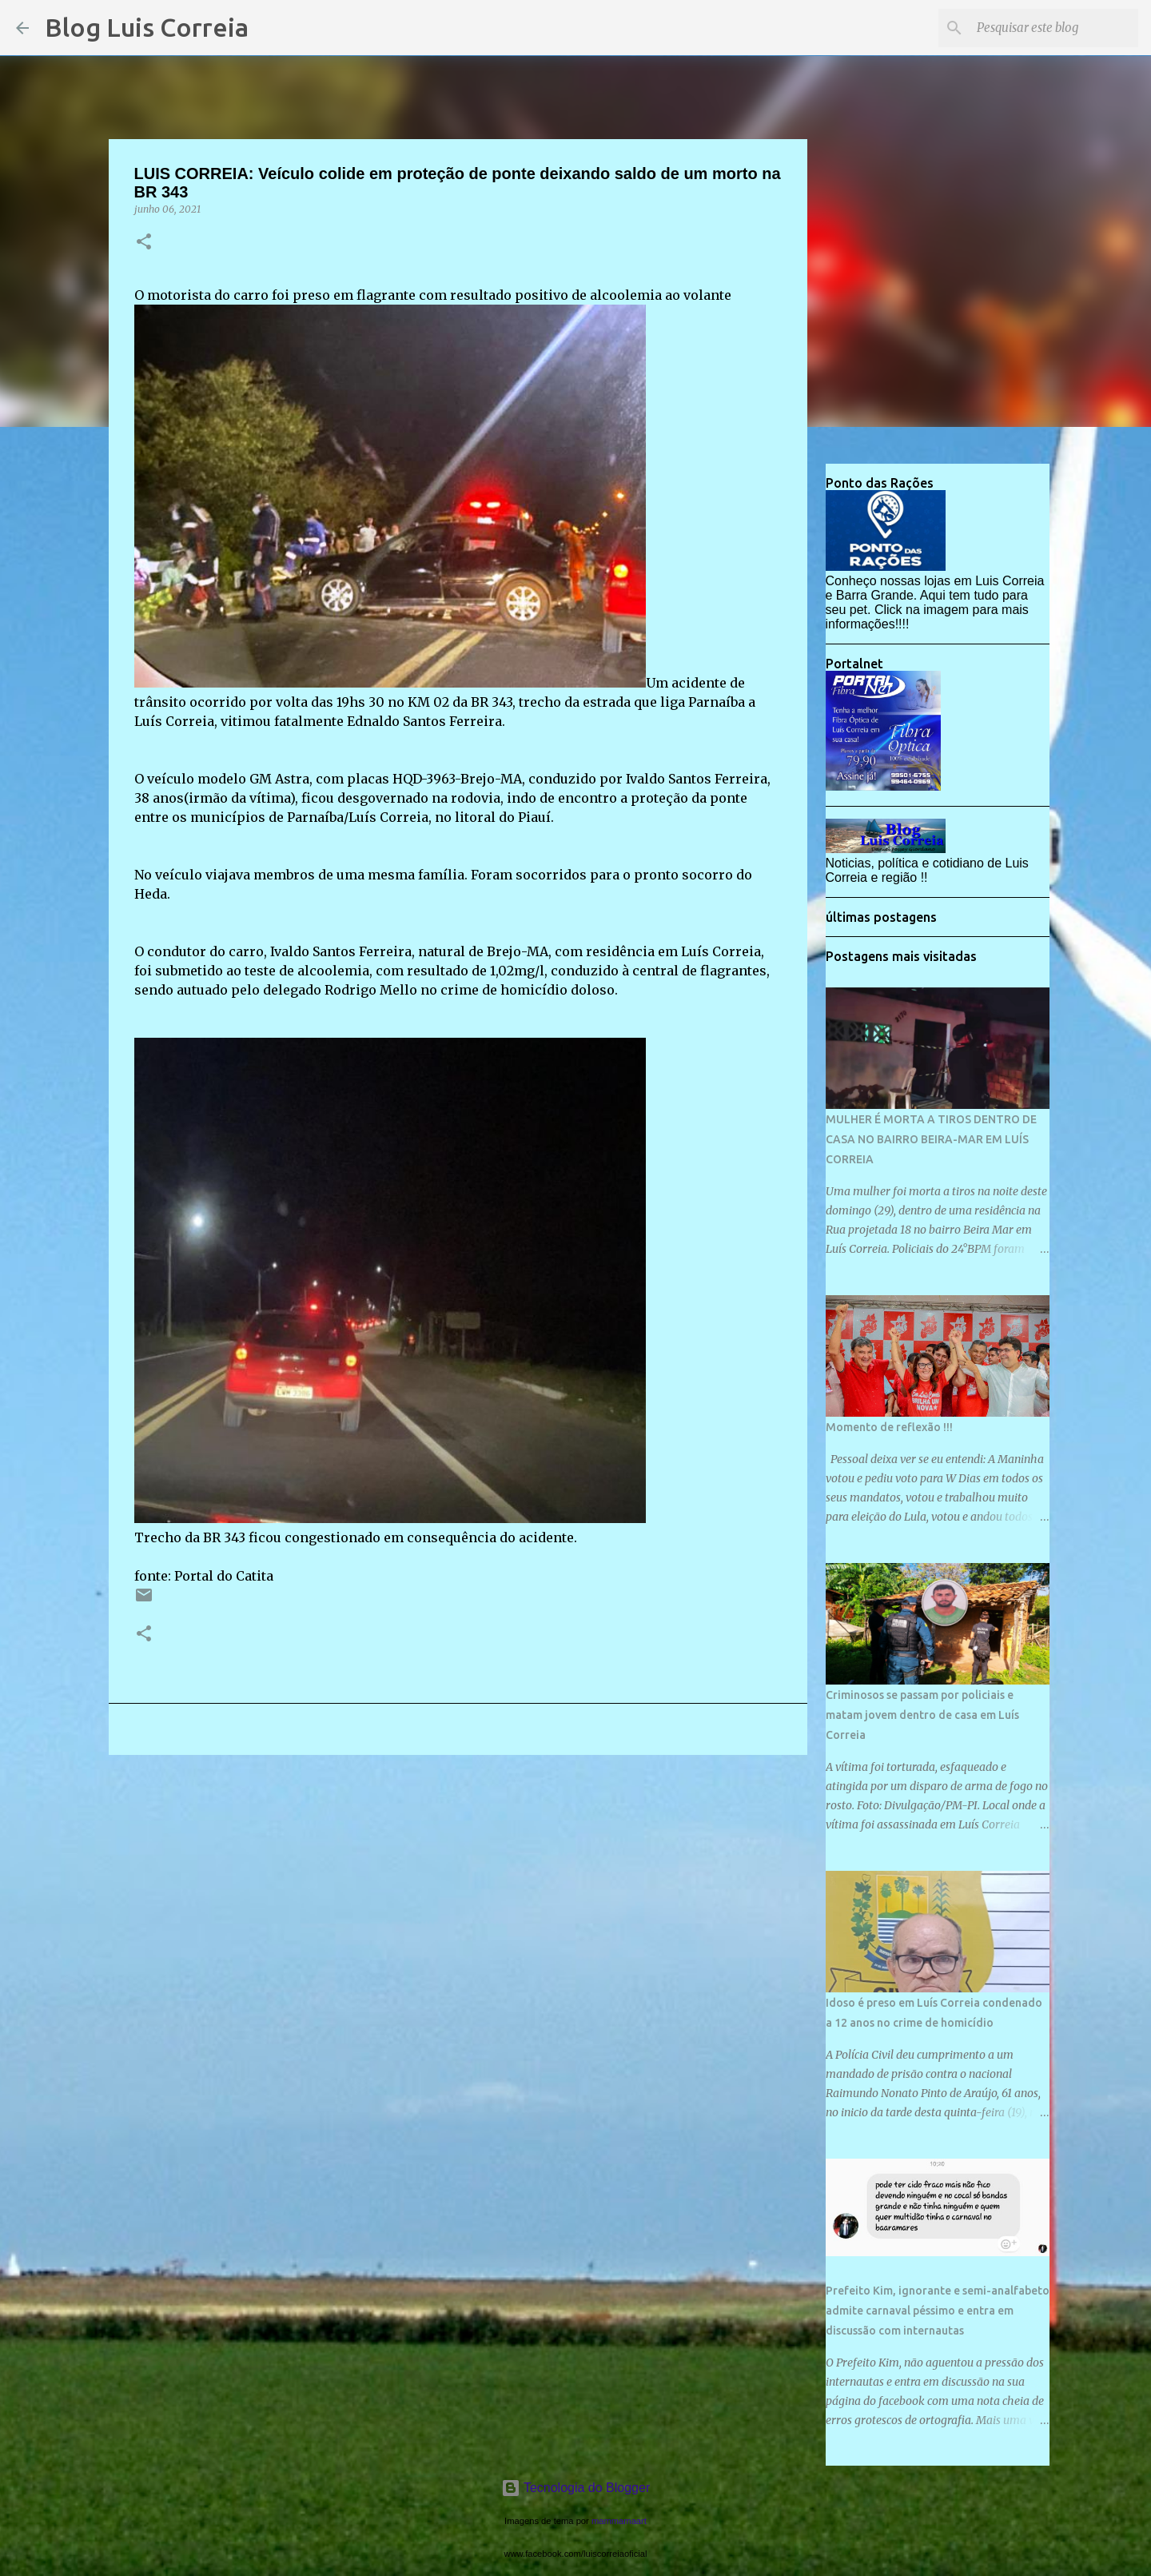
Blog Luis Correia (147, 27)
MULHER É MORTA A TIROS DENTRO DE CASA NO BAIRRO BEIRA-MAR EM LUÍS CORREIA (931, 1139)
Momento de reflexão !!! (889, 1427)
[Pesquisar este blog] (1054, 28)
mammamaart (619, 2521)
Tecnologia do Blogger (576, 2487)
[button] (143, 242)
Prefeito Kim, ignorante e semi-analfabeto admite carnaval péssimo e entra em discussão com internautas (937, 2310)
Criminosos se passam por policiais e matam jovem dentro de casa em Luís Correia (922, 1715)
